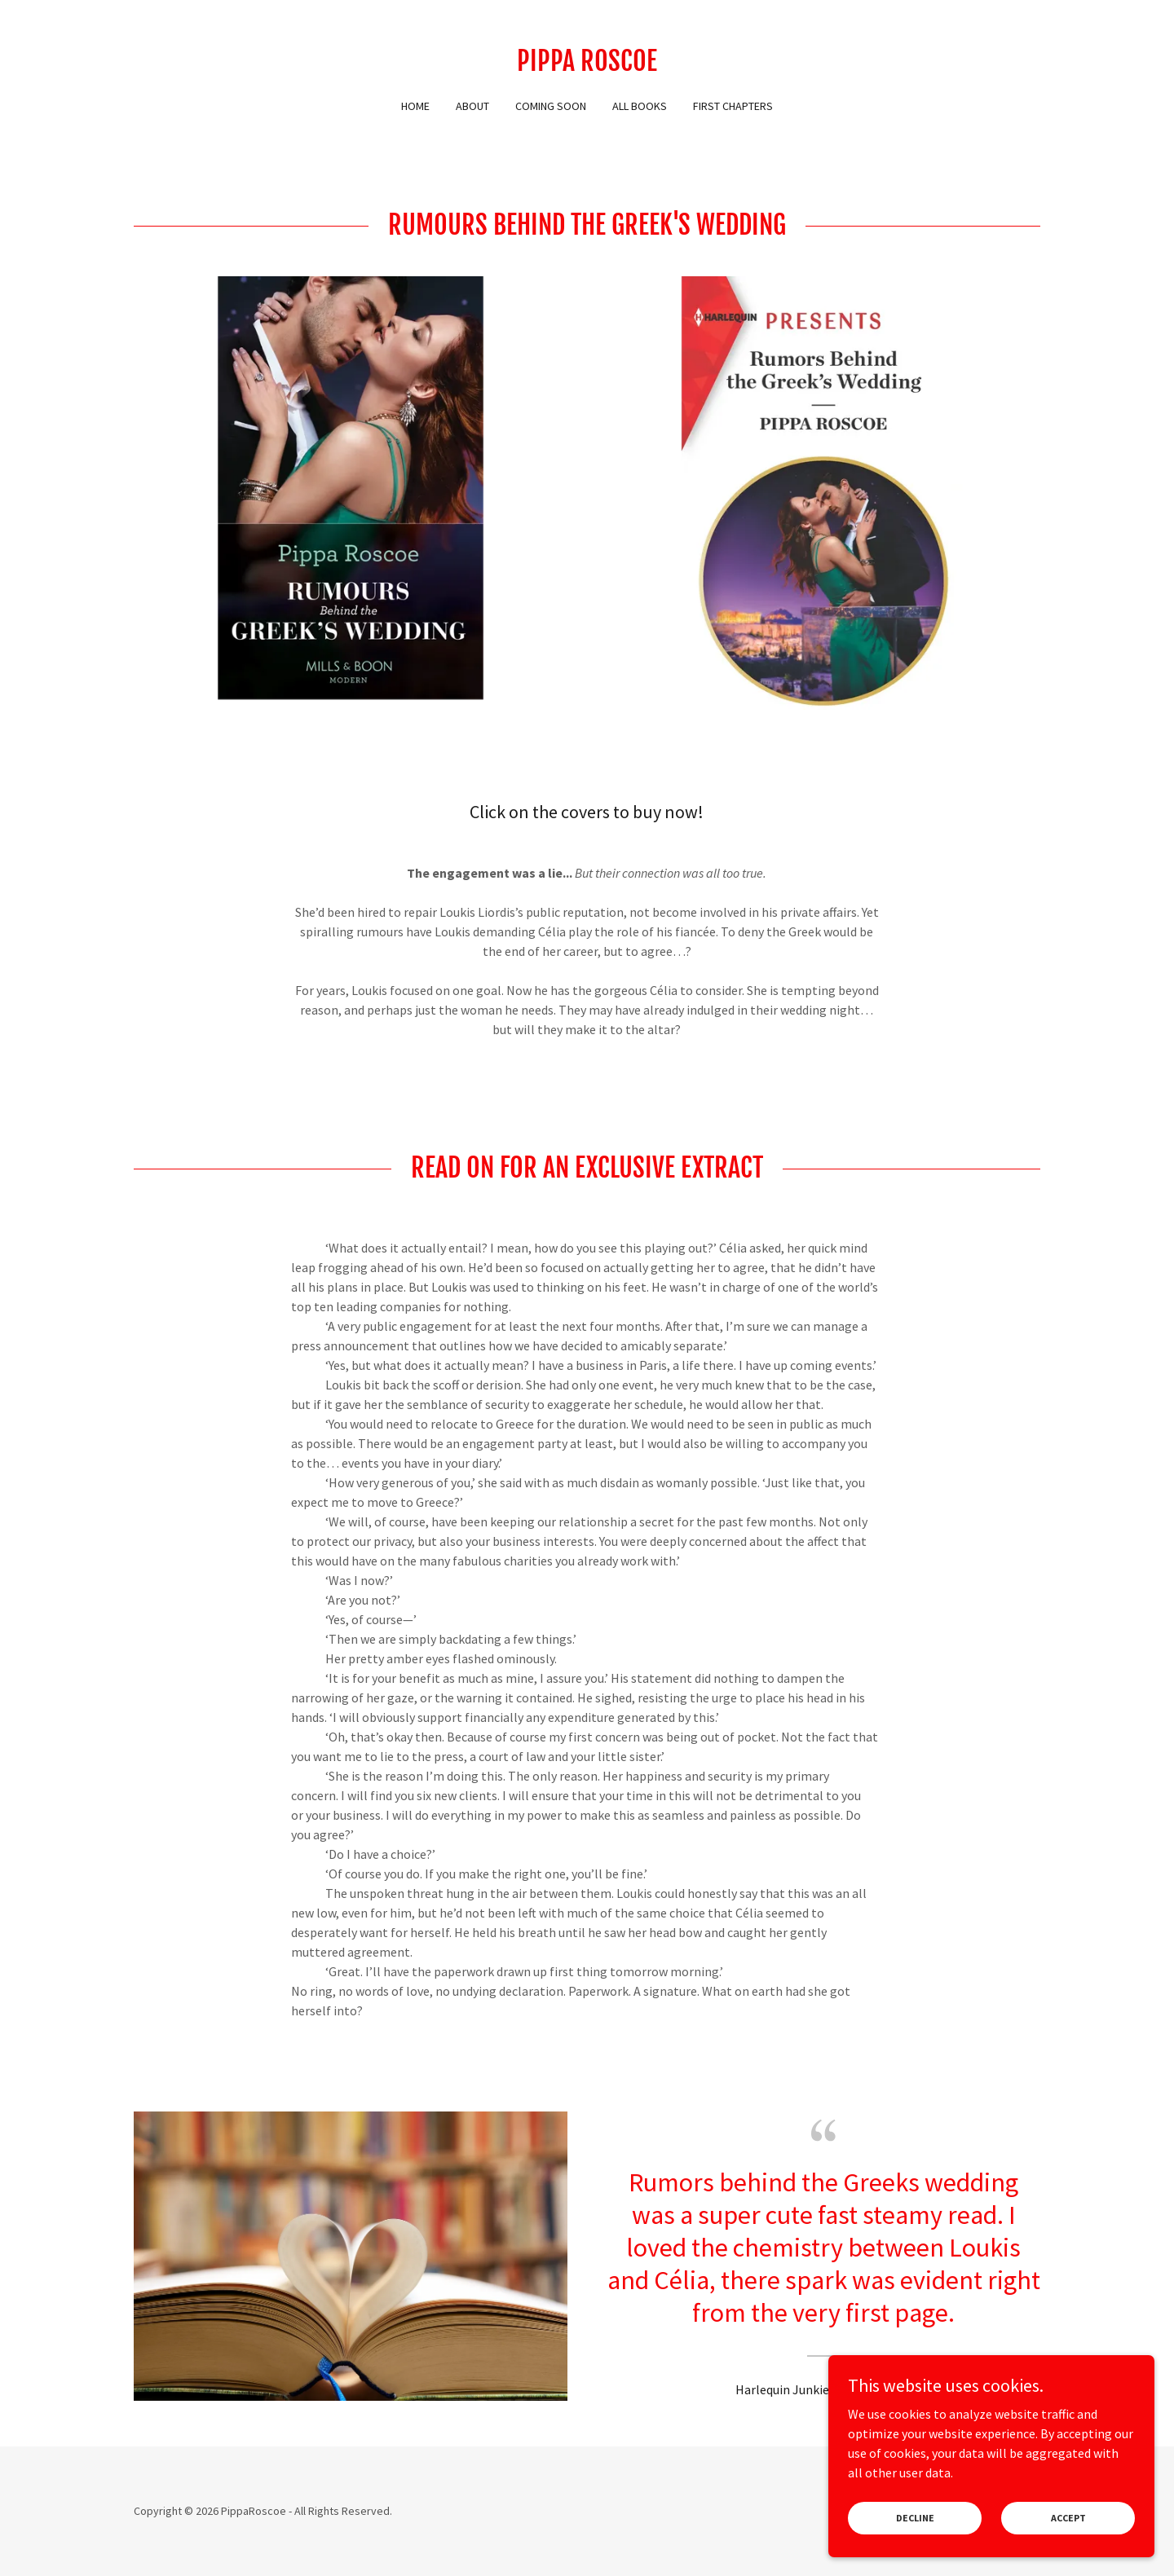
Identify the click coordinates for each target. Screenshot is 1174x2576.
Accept (1068, 2540)
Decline (915, 2540)
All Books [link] (639, 106)
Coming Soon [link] (550, 106)
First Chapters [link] (733, 106)
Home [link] (415, 106)
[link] (587, 66)
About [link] (472, 106)
